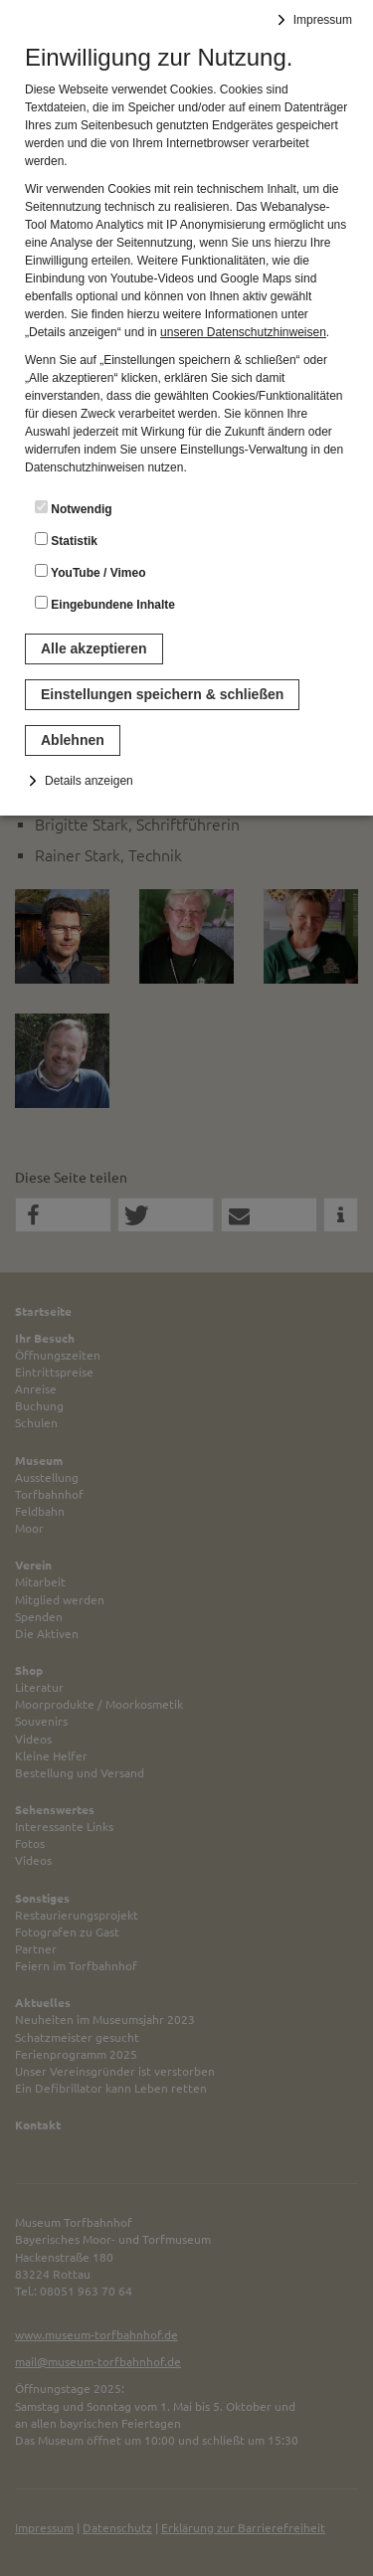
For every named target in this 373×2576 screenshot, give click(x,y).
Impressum (322, 20)
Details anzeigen (89, 781)
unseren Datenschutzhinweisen (243, 332)
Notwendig (73, 508)
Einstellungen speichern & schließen (162, 694)
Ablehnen (72, 740)
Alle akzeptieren (94, 648)
